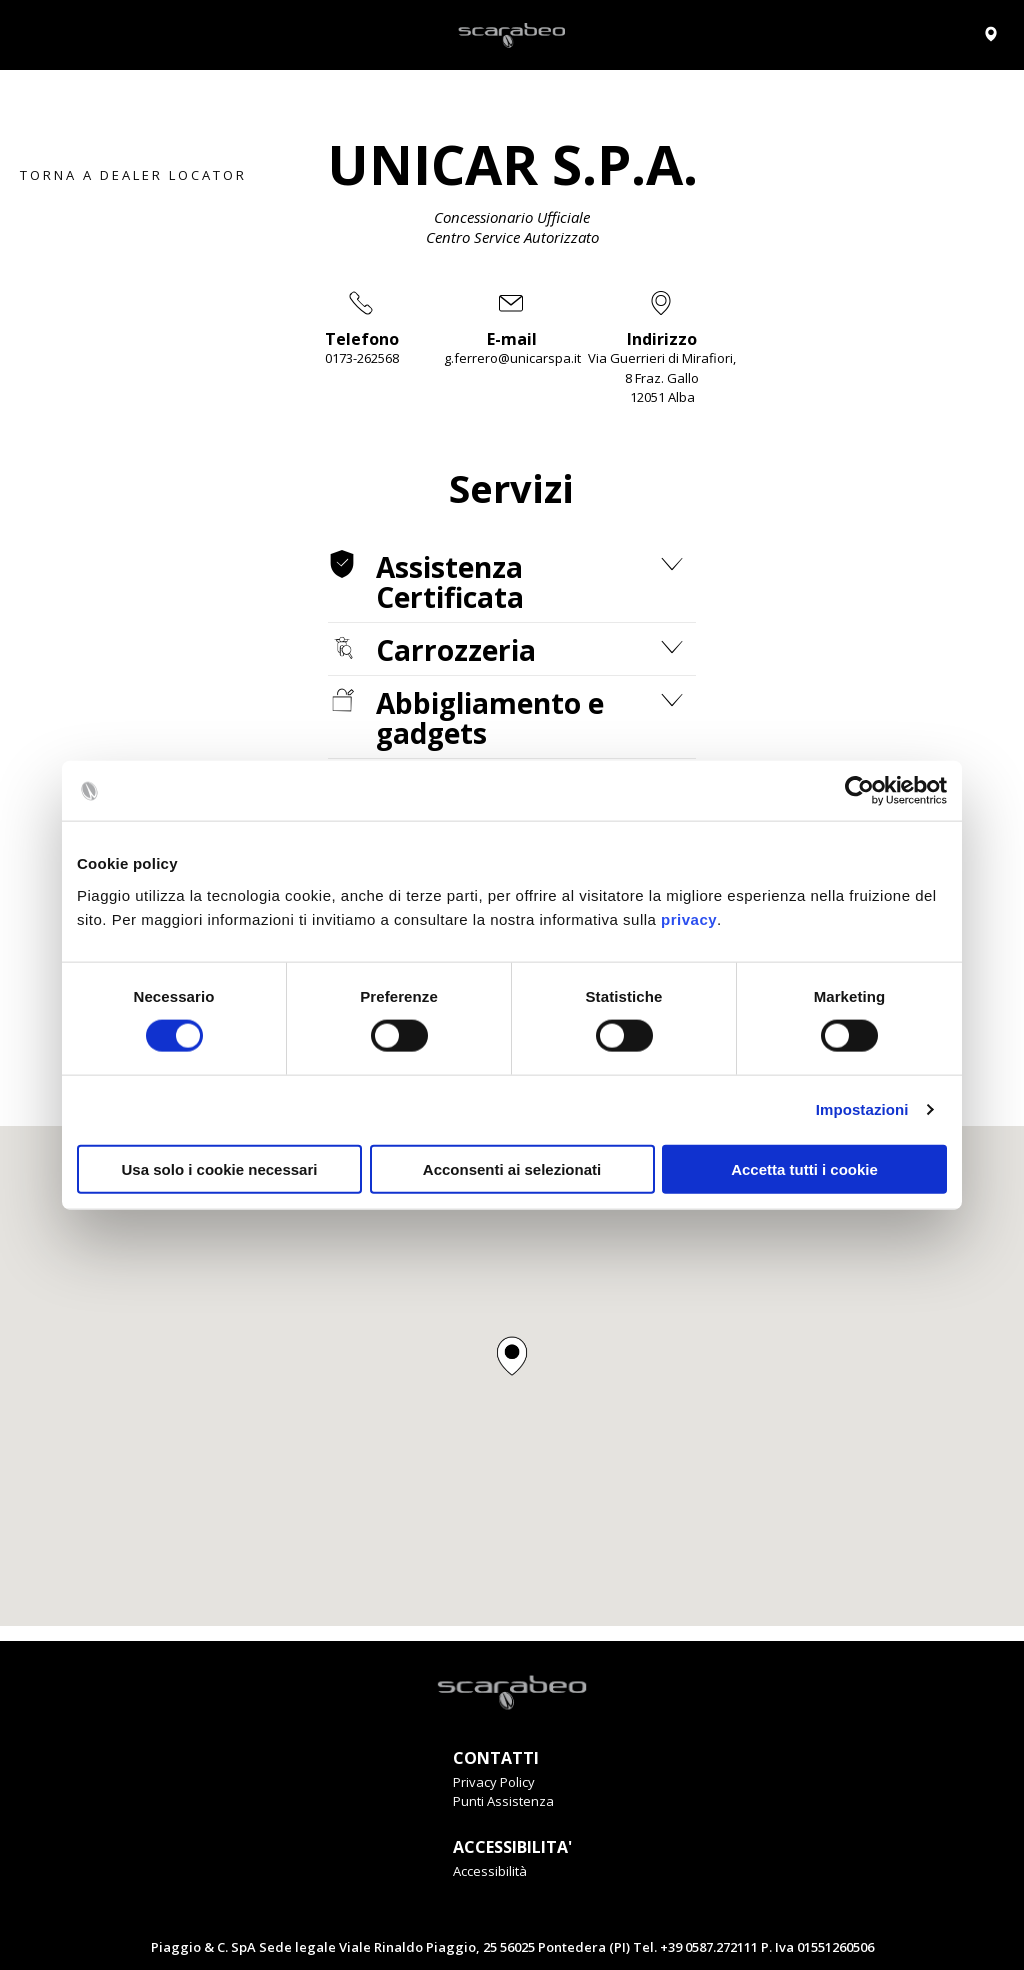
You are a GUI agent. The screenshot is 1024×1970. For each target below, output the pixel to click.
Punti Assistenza (503, 1801)
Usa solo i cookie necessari (220, 1168)
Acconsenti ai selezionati (512, 1168)
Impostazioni (862, 1109)
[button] (512, 1356)
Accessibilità (490, 1871)
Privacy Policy (494, 1782)
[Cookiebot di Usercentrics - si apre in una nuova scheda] (859, 791)
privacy (689, 918)
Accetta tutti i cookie (804, 1168)
